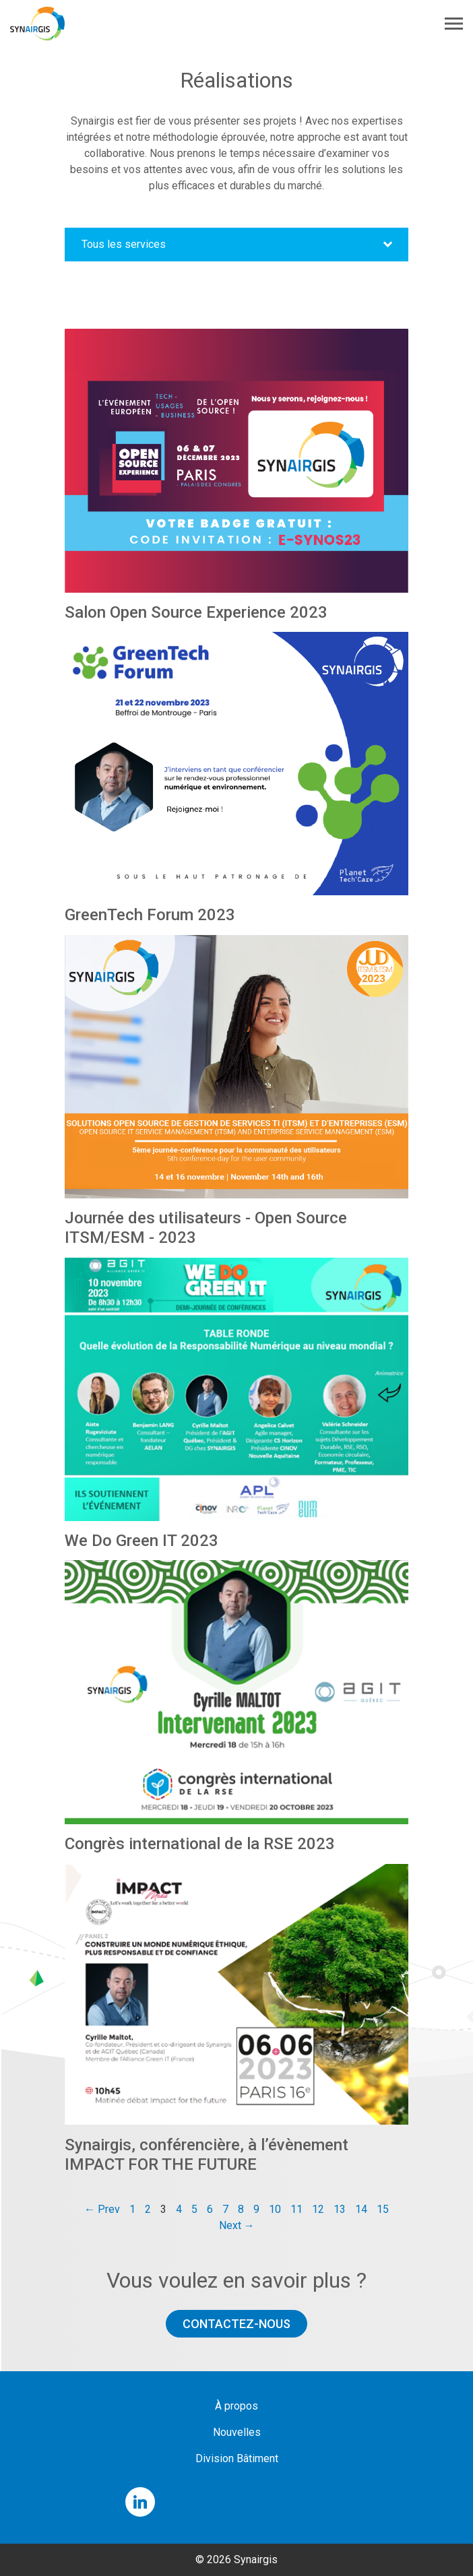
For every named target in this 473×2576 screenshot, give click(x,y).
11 (296, 2209)
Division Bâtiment (236, 2458)
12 (318, 2209)
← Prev (102, 2209)
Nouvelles (237, 2432)
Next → (237, 2225)
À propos (236, 2406)
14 (361, 2209)
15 (383, 2209)
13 (340, 2209)
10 (275, 2209)
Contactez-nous (236, 2324)
